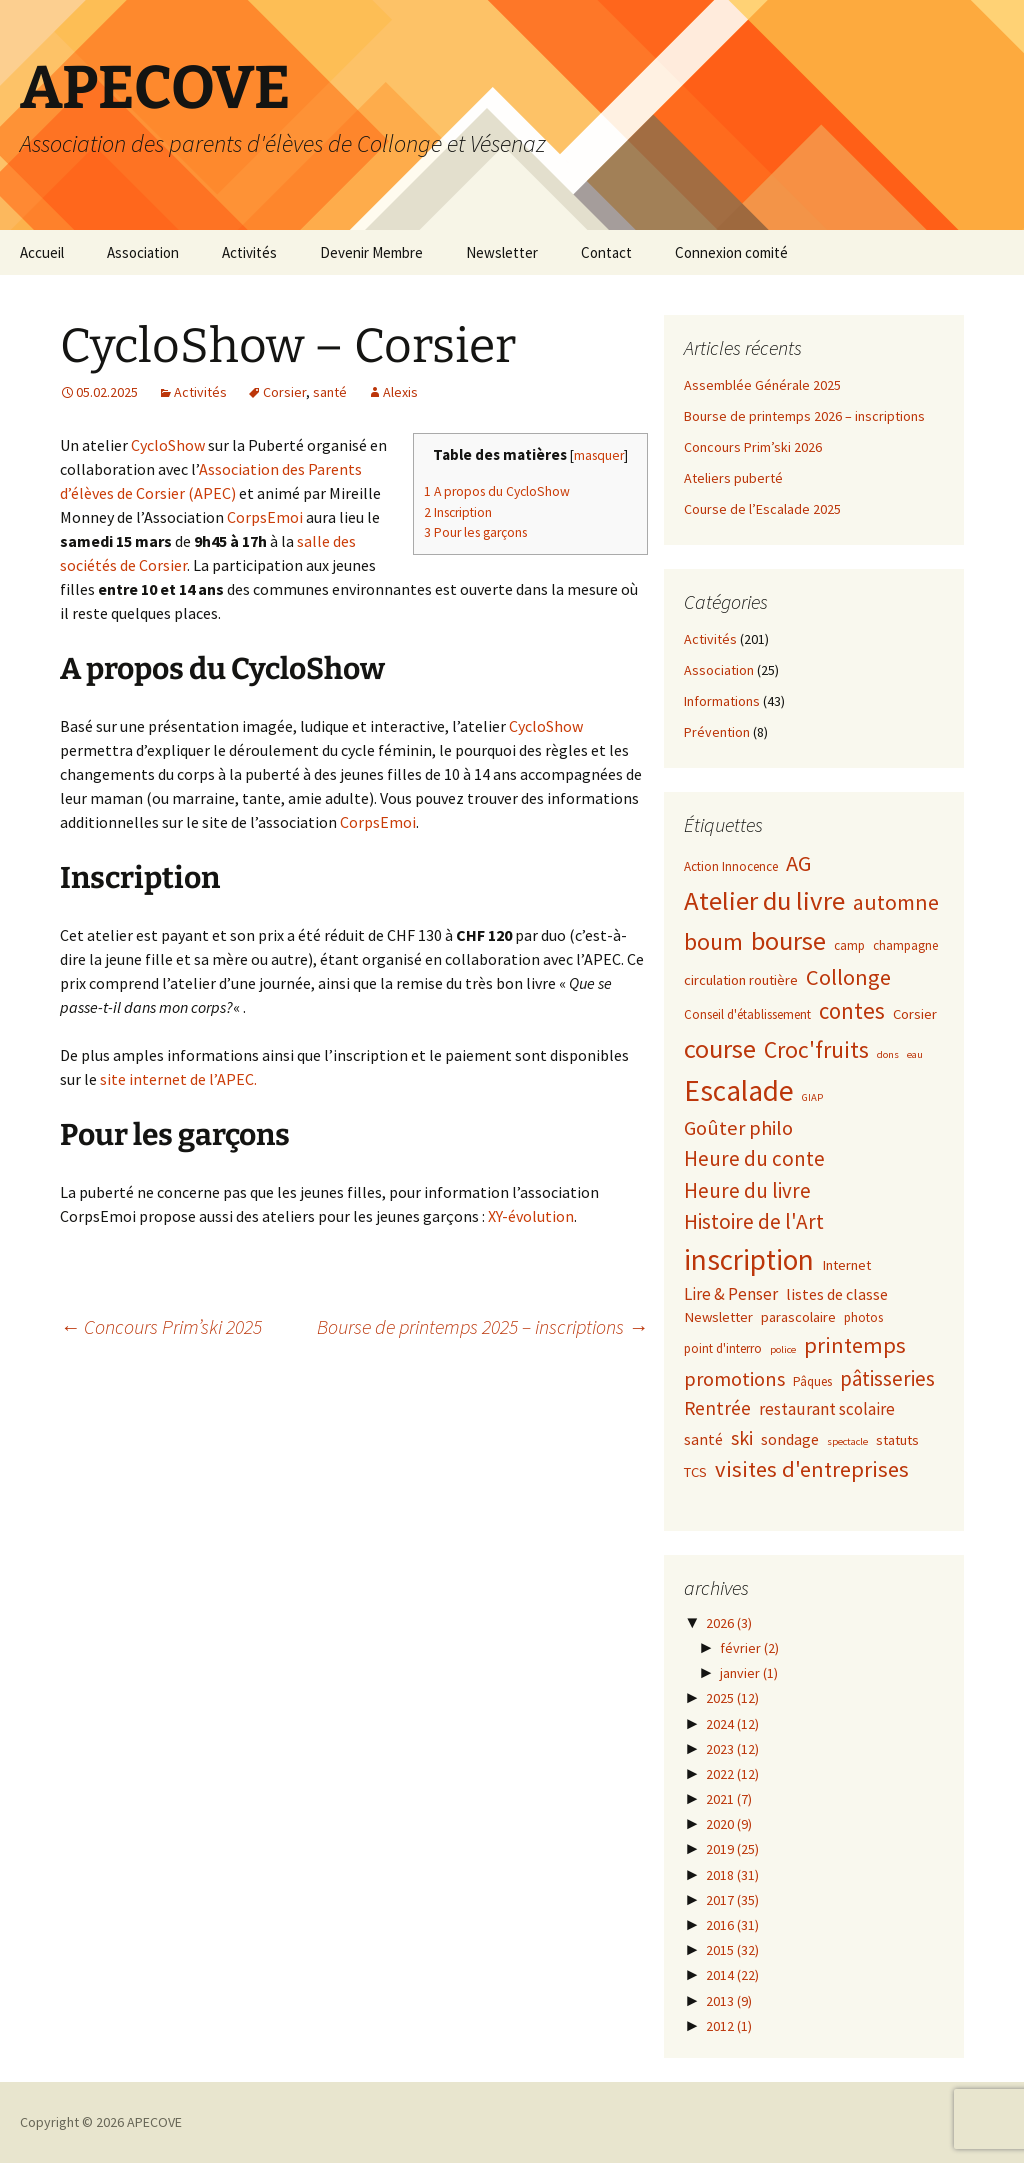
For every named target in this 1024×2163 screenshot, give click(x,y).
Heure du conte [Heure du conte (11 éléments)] (754, 1158)
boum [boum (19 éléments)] (713, 942)
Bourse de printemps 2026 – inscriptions (804, 416)
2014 (732, 1975)
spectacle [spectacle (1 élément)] (847, 1441)
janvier (749, 1673)
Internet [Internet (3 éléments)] (846, 1265)
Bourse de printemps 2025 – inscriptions (482, 1326)
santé (330, 392)
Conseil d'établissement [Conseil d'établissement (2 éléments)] (747, 1014)
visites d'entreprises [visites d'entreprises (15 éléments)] (812, 1469)
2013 (729, 2001)
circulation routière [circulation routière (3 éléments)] (741, 980)
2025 (732, 1698)
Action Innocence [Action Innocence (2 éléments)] (731, 866)
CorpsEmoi (265, 517)
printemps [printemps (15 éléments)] (855, 1345)
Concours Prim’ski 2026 (753, 447)
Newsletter (502, 252)
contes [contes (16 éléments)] (852, 1010)
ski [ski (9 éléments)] (742, 1437)
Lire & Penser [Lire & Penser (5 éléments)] (731, 1294)
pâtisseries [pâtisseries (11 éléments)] (887, 1378)
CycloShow (168, 445)
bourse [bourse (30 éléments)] (788, 940)
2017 (732, 1900)
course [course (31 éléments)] (720, 1048)
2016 (732, 1925)
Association (143, 252)
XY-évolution (531, 1216)
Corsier (284, 392)
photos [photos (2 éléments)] (863, 1317)
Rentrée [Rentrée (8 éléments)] (717, 1408)
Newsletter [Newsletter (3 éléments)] (718, 1317)
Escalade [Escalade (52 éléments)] (739, 1090)
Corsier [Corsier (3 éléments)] (915, 1014)
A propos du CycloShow (497, 491)
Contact (606, 252)
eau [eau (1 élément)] (915, 1054)
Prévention (717, 732)
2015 (732, 1950)
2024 (732, 1724)
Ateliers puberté (733, 478)
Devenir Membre (371, 252)
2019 (732, 1849)
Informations (722, 701)
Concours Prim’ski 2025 (161, 1326)
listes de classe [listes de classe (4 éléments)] (837, 1294)
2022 (732, 1774)
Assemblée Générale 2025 (762, 385)
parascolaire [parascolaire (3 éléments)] (798, 1317)
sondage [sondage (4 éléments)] (790, 1439)
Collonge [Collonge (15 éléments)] (848, 977)
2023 (732, 1749)
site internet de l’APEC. (178, 1079)
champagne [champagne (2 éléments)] (905, 945)
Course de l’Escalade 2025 (762, 509)
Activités (249, 252)
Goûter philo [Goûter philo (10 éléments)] (738, 1128)
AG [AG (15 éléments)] (799, 863)
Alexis (400, 392)
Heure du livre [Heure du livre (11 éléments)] (747, 1190)
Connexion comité (731, 252)
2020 (729, 1824)
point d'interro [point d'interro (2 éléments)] (723, 1348)
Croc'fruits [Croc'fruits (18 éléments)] (816, 1049)
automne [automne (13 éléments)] (896, 902)
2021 (729, 1799)
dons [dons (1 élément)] (888, 1054)
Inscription (458, 512)
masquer (599, 455)
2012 (729, 2026)
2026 (729, 1623)
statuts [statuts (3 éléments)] (897, 1440)
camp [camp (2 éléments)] (849, 945)
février (749, 1648)
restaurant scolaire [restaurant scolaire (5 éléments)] (827, 1409)
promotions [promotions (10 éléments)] (734, 1379)
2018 (732, 1875)
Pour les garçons (475, 532)
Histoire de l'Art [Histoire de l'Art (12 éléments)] (754, 1221)
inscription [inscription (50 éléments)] (749, 1259)
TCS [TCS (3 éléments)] (695, 1472)
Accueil (42, 252)
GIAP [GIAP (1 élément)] (812, 1097)
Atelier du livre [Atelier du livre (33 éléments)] (764, 900)
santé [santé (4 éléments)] (703, 1439)
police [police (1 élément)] (783, 1349)
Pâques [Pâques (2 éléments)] (812, 1381)
